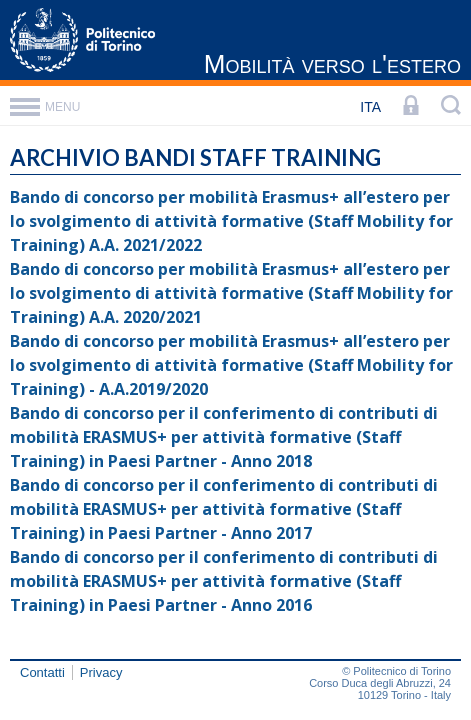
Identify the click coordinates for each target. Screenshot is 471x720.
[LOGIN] (411, 107)
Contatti (42, 672)
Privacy (101, 672)
